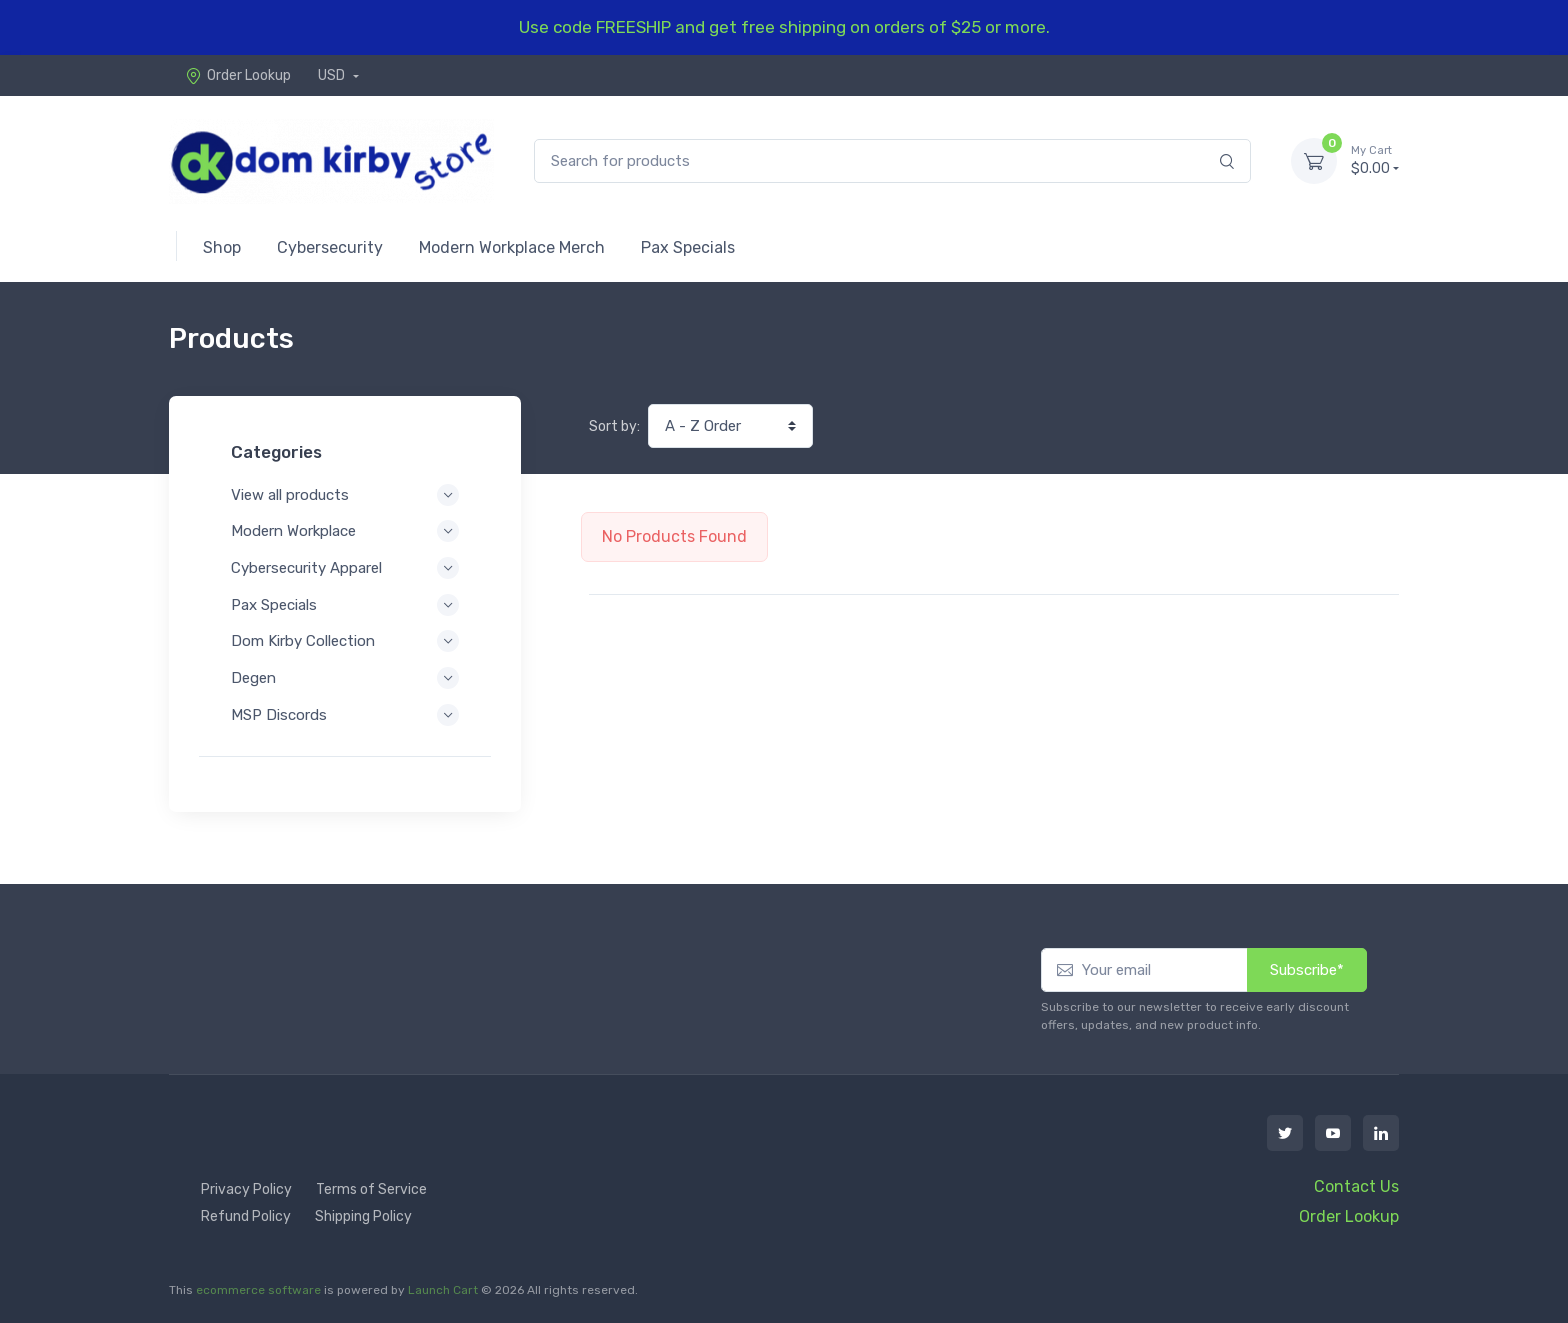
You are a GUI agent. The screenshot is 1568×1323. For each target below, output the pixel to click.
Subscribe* (1307, 970)
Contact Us (1356, 1186)
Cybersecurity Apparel (345, 568)
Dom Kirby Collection (345, 641)
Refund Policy (246, 1216)
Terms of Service (371, 1189)
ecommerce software (258, 1290)
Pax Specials (345, 605)
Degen (345, 678)
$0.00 (1375, 160)
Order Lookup (238, 75)
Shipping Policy (363, 1216)
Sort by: (614, 426)
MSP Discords (345, 715)
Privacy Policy (246, 1189)
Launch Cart (443, 1290)
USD (333, 75)
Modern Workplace (345, 531)
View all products (345, 495)
